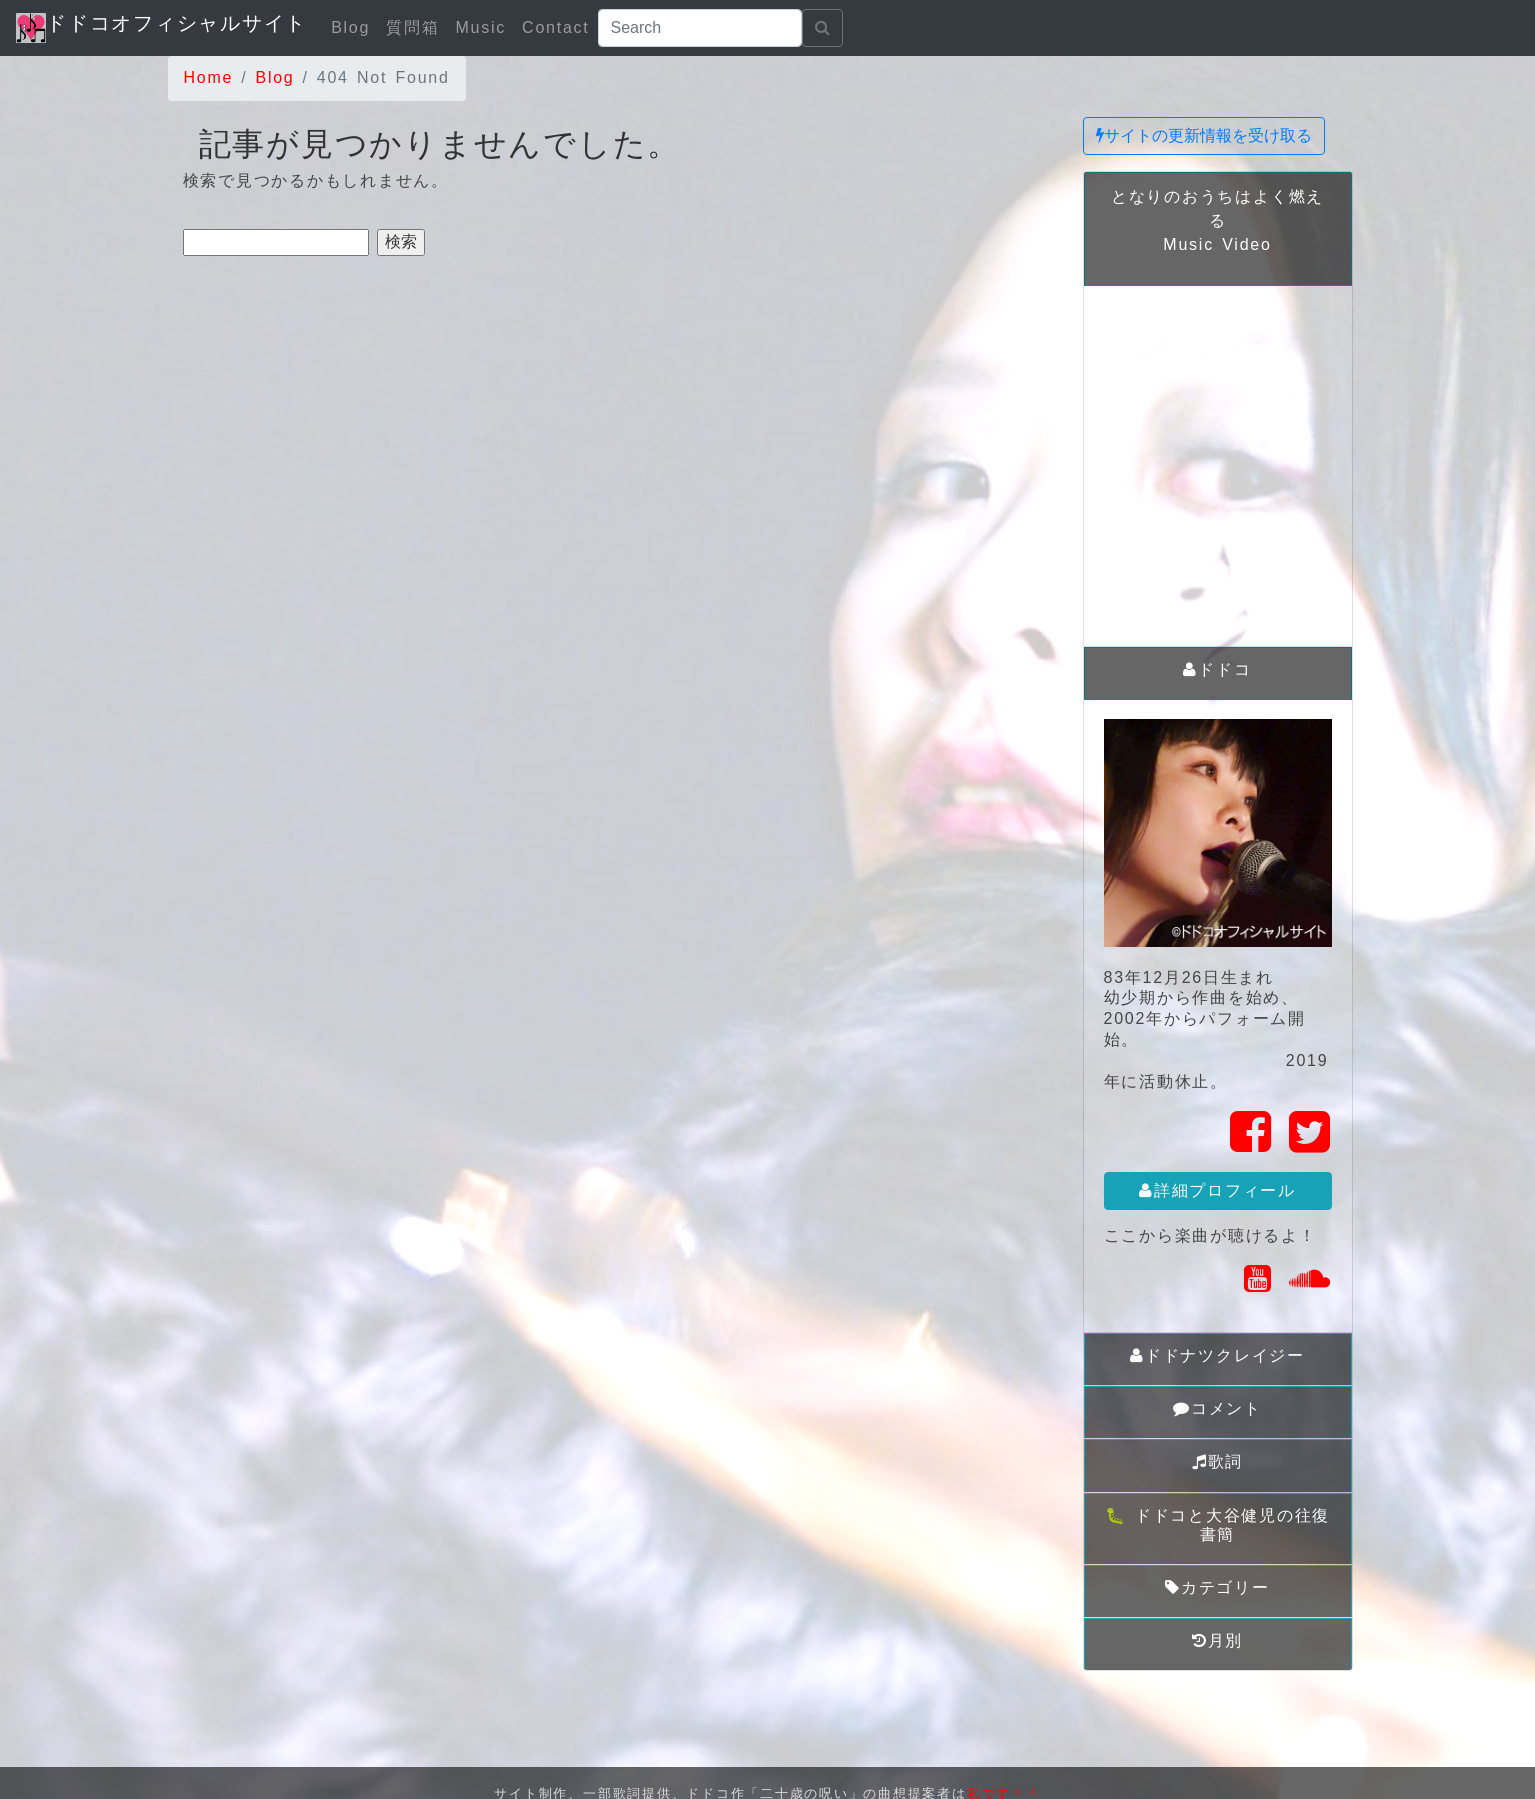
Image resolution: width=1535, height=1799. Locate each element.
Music (480, 27)
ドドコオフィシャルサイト (161, 27)
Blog (350, 27)
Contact (555, 27)
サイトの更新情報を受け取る (1204, 135)
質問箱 (412, 27)
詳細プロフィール (1217, 1190)
